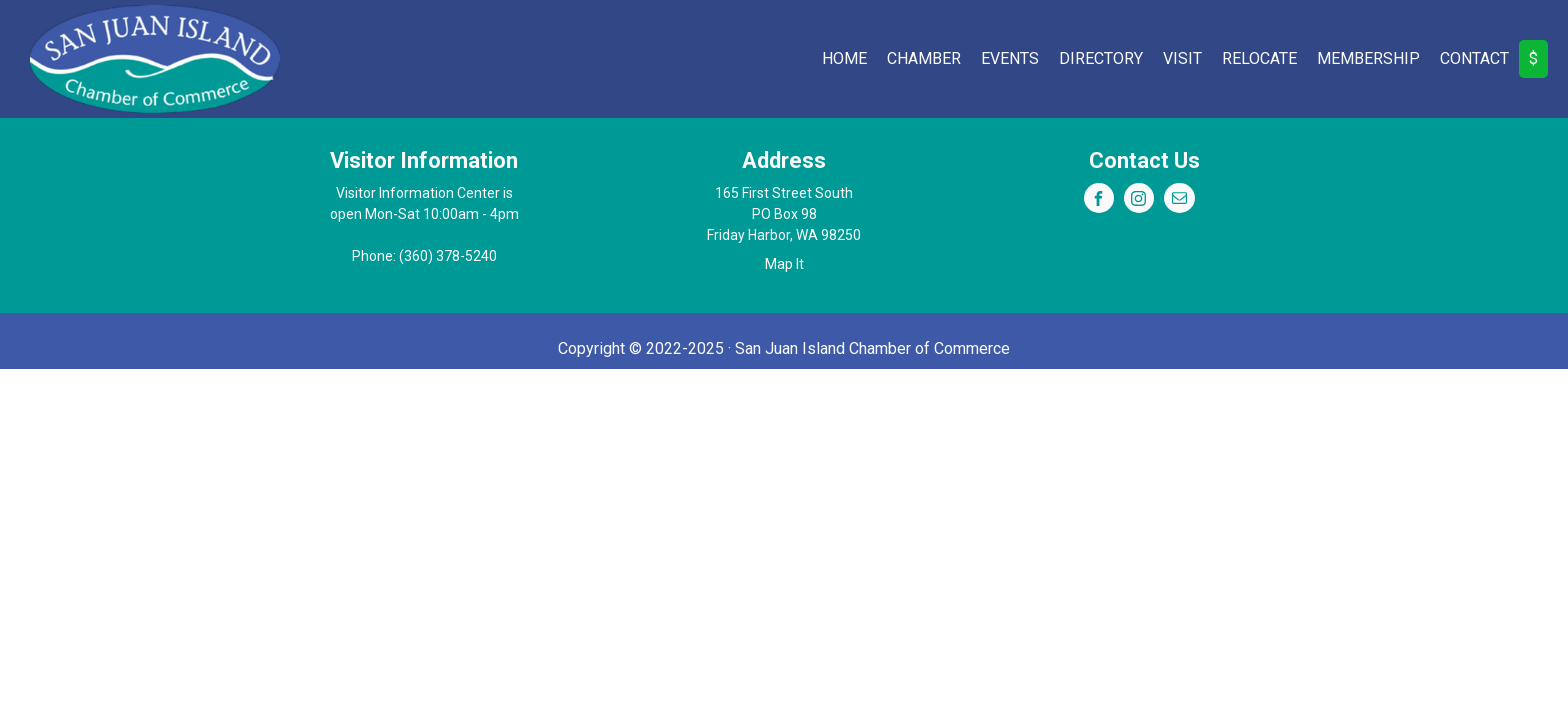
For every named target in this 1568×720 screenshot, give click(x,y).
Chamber (924, 58)
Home (844, 58)
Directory (1101, 58)
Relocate (1259, 58)
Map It (784, 264)
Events (1010, 58)
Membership (1368, 58)
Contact (1474, 58)
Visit (1182, 58)
